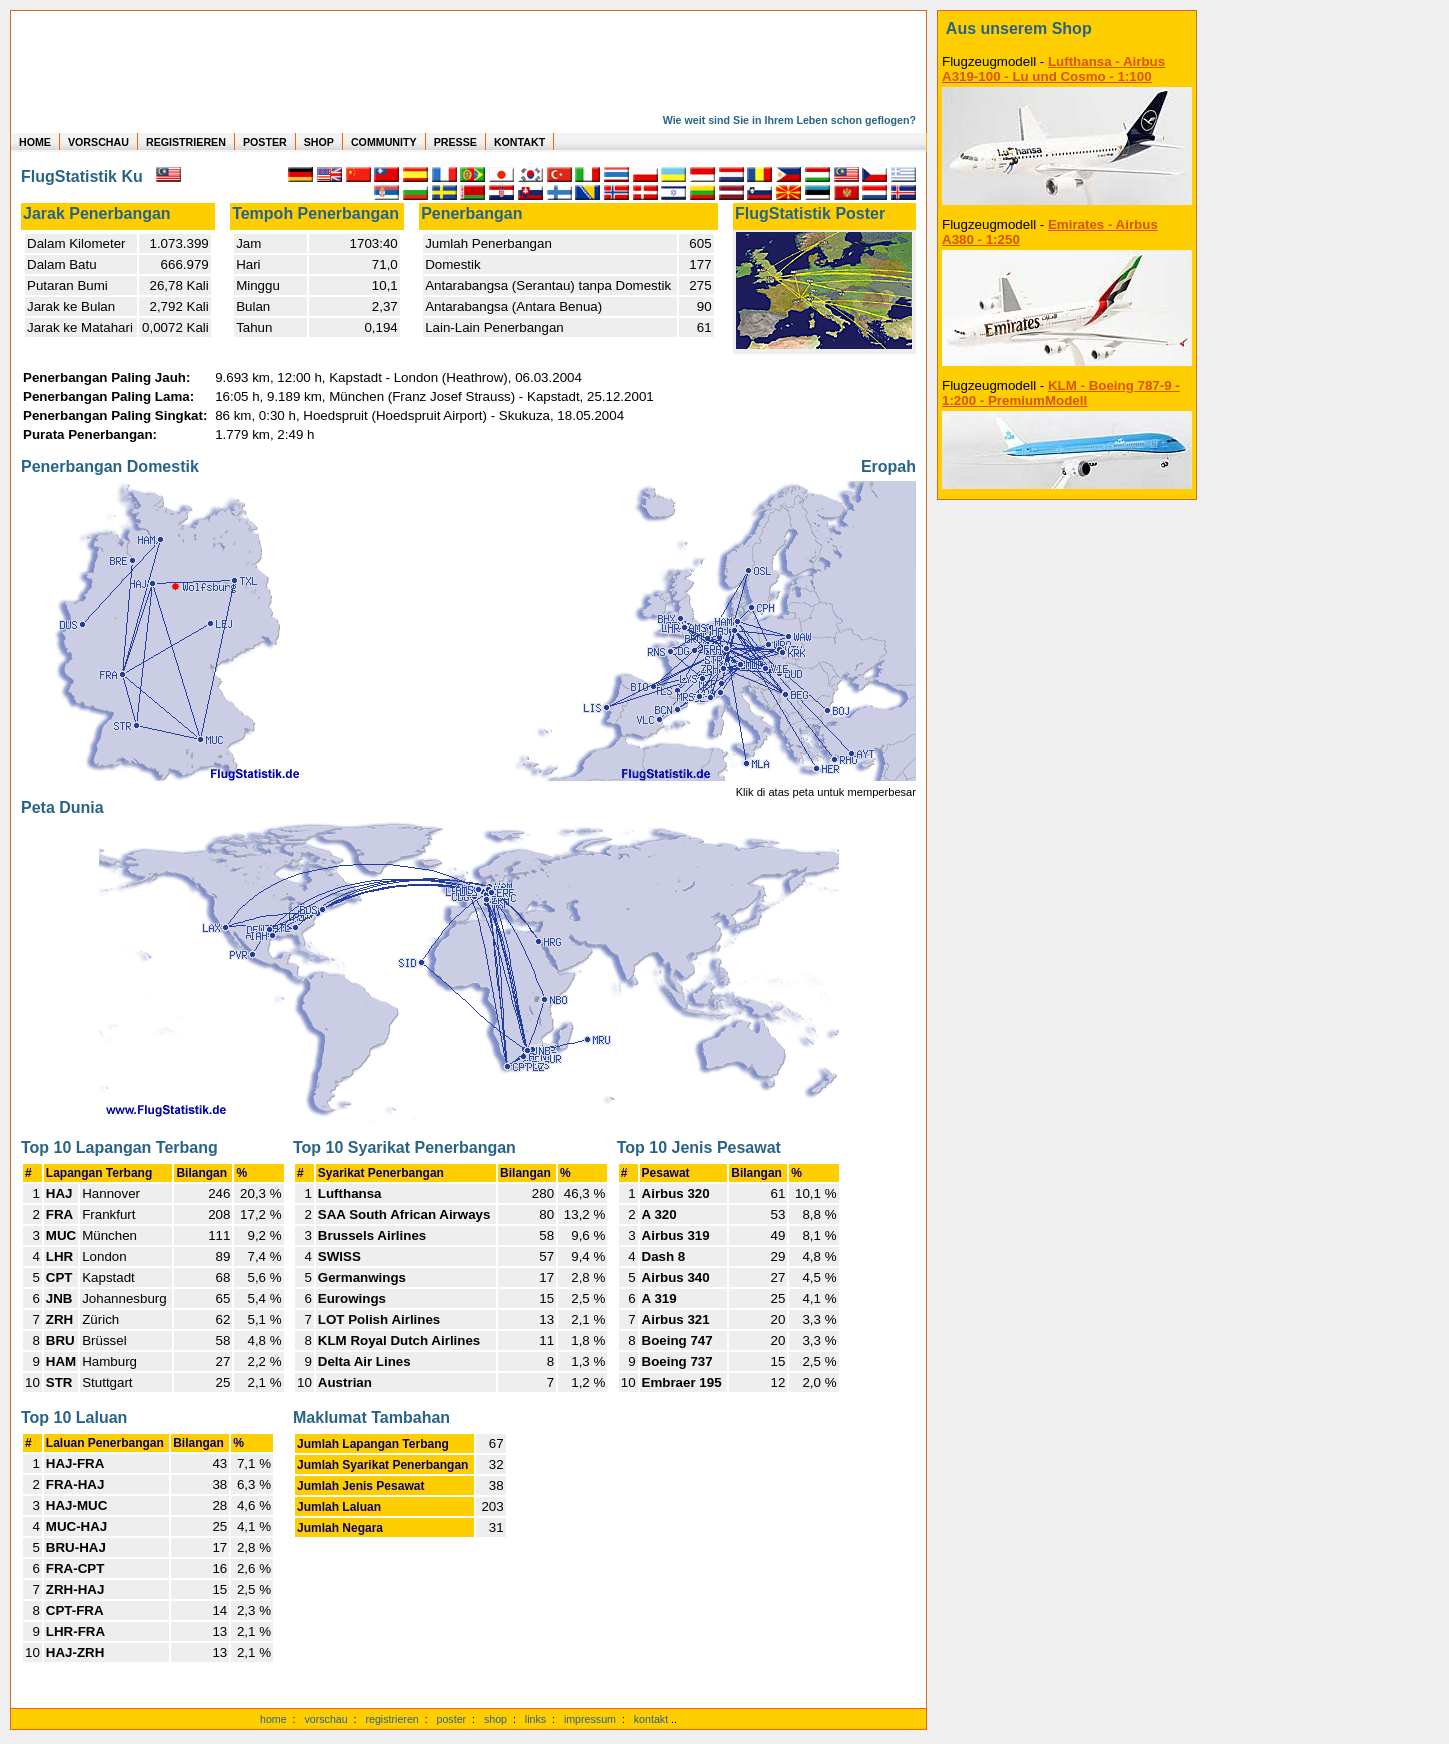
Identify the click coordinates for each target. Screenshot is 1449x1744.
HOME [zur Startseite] (35, 142)
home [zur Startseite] (273, 1719)
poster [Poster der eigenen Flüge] (452, 1719)
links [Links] (535, 1719)
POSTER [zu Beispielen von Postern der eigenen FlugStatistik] (265, 142)
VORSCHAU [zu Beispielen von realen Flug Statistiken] (98, 142)
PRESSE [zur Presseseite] (455, 142)
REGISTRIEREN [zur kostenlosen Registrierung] (186, 142)
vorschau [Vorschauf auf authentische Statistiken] (325, 1719)
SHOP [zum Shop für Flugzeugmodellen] (319, 142)
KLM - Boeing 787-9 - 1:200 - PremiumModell (1061, 393)
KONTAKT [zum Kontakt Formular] (519, 142)
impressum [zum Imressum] (590, 1719)
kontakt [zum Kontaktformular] (651, 1719)
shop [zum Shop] (495, 1719)
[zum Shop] (1067, 29)
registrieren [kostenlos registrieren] (391, 1719)
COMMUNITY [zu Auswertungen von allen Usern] (384, 142)
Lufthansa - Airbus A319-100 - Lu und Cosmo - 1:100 (1053, 69)
